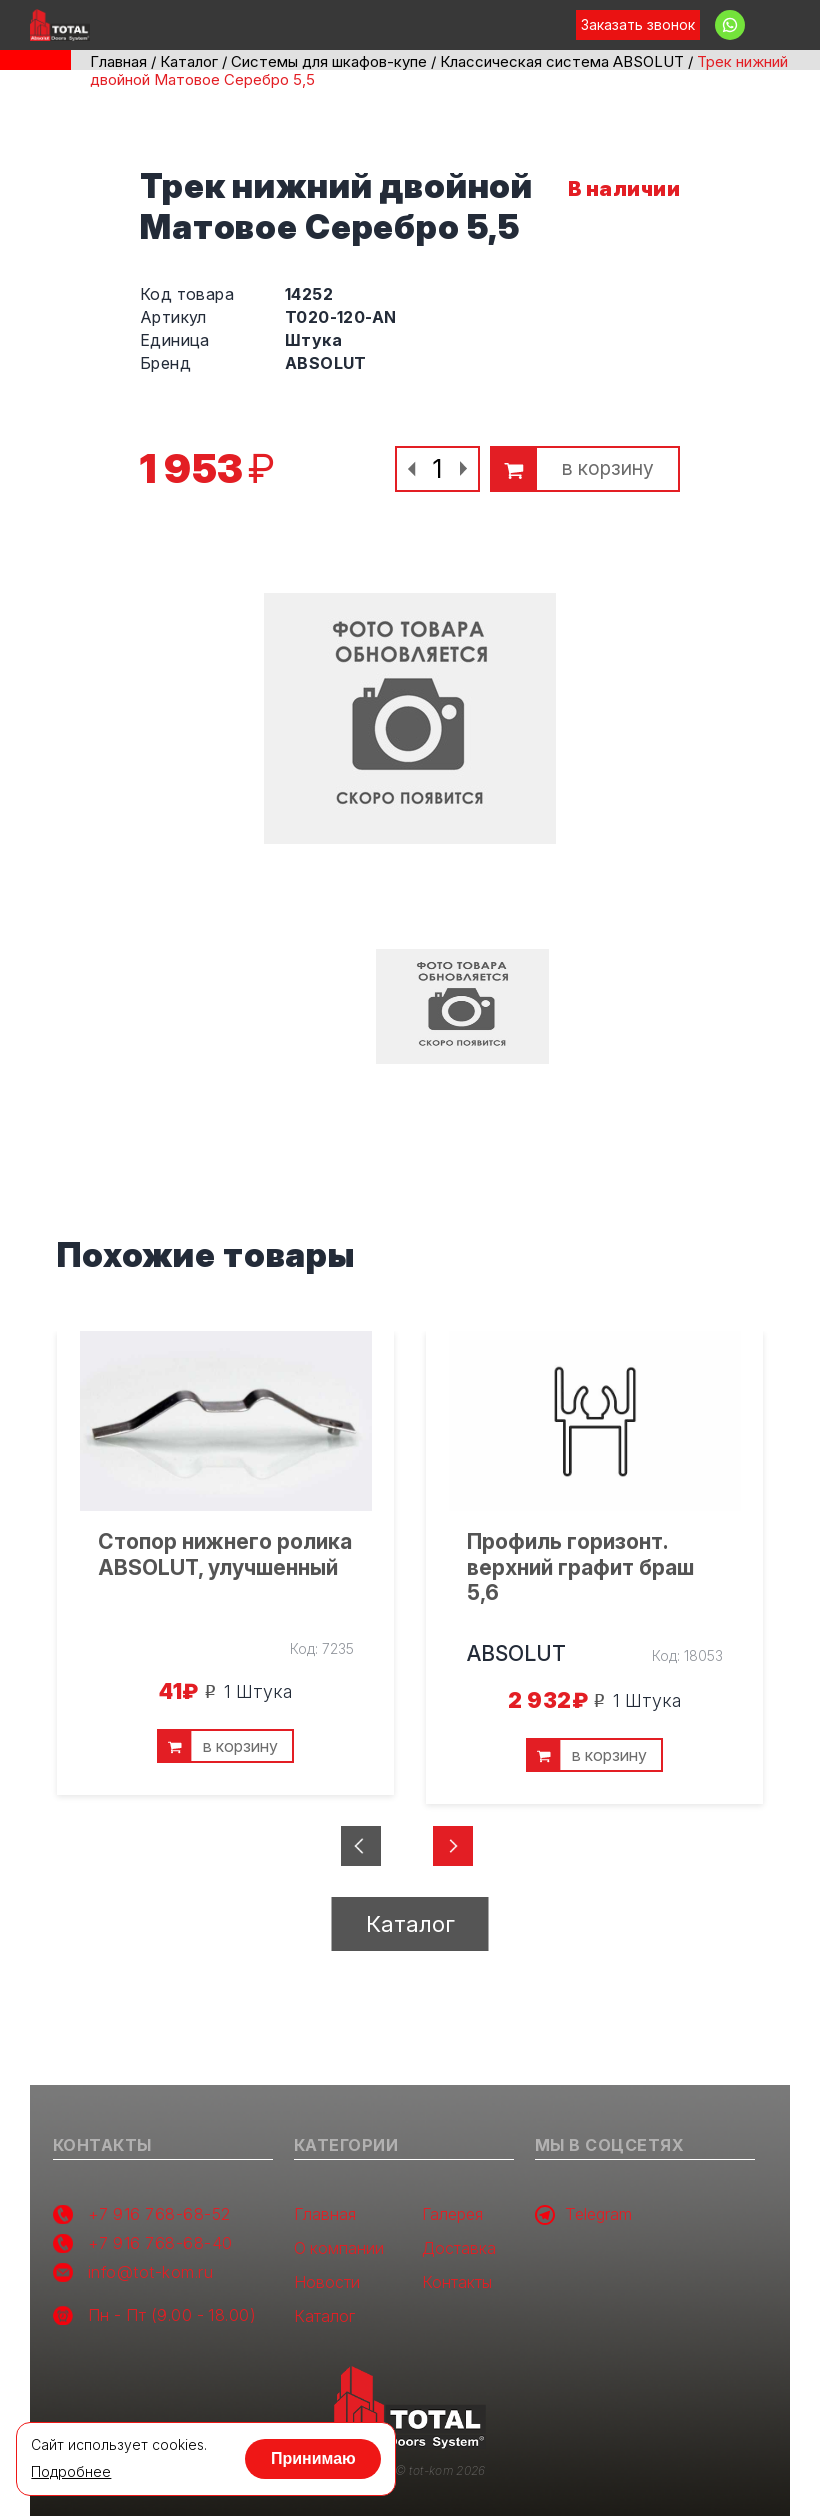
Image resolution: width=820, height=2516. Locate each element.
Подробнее (71, 2472)
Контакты (457, 2282)
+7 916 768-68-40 (160, 2243)
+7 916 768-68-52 (159, 2214)
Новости (327, 2282)
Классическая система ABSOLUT (562, 61)
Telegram (583, 2215)
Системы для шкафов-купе (329, 61)
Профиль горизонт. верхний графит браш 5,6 (580, 1566)
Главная (118, 61)
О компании (339, 2248)
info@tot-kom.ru (150, 2272)
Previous (375, 1853)
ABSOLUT (516, 1653)
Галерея (452, 2214)
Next (431, 1853)
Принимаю (314, 2458)
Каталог (189, 61)
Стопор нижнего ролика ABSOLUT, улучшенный (225, 1554)
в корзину (607, 469)
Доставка (459, 2248)
